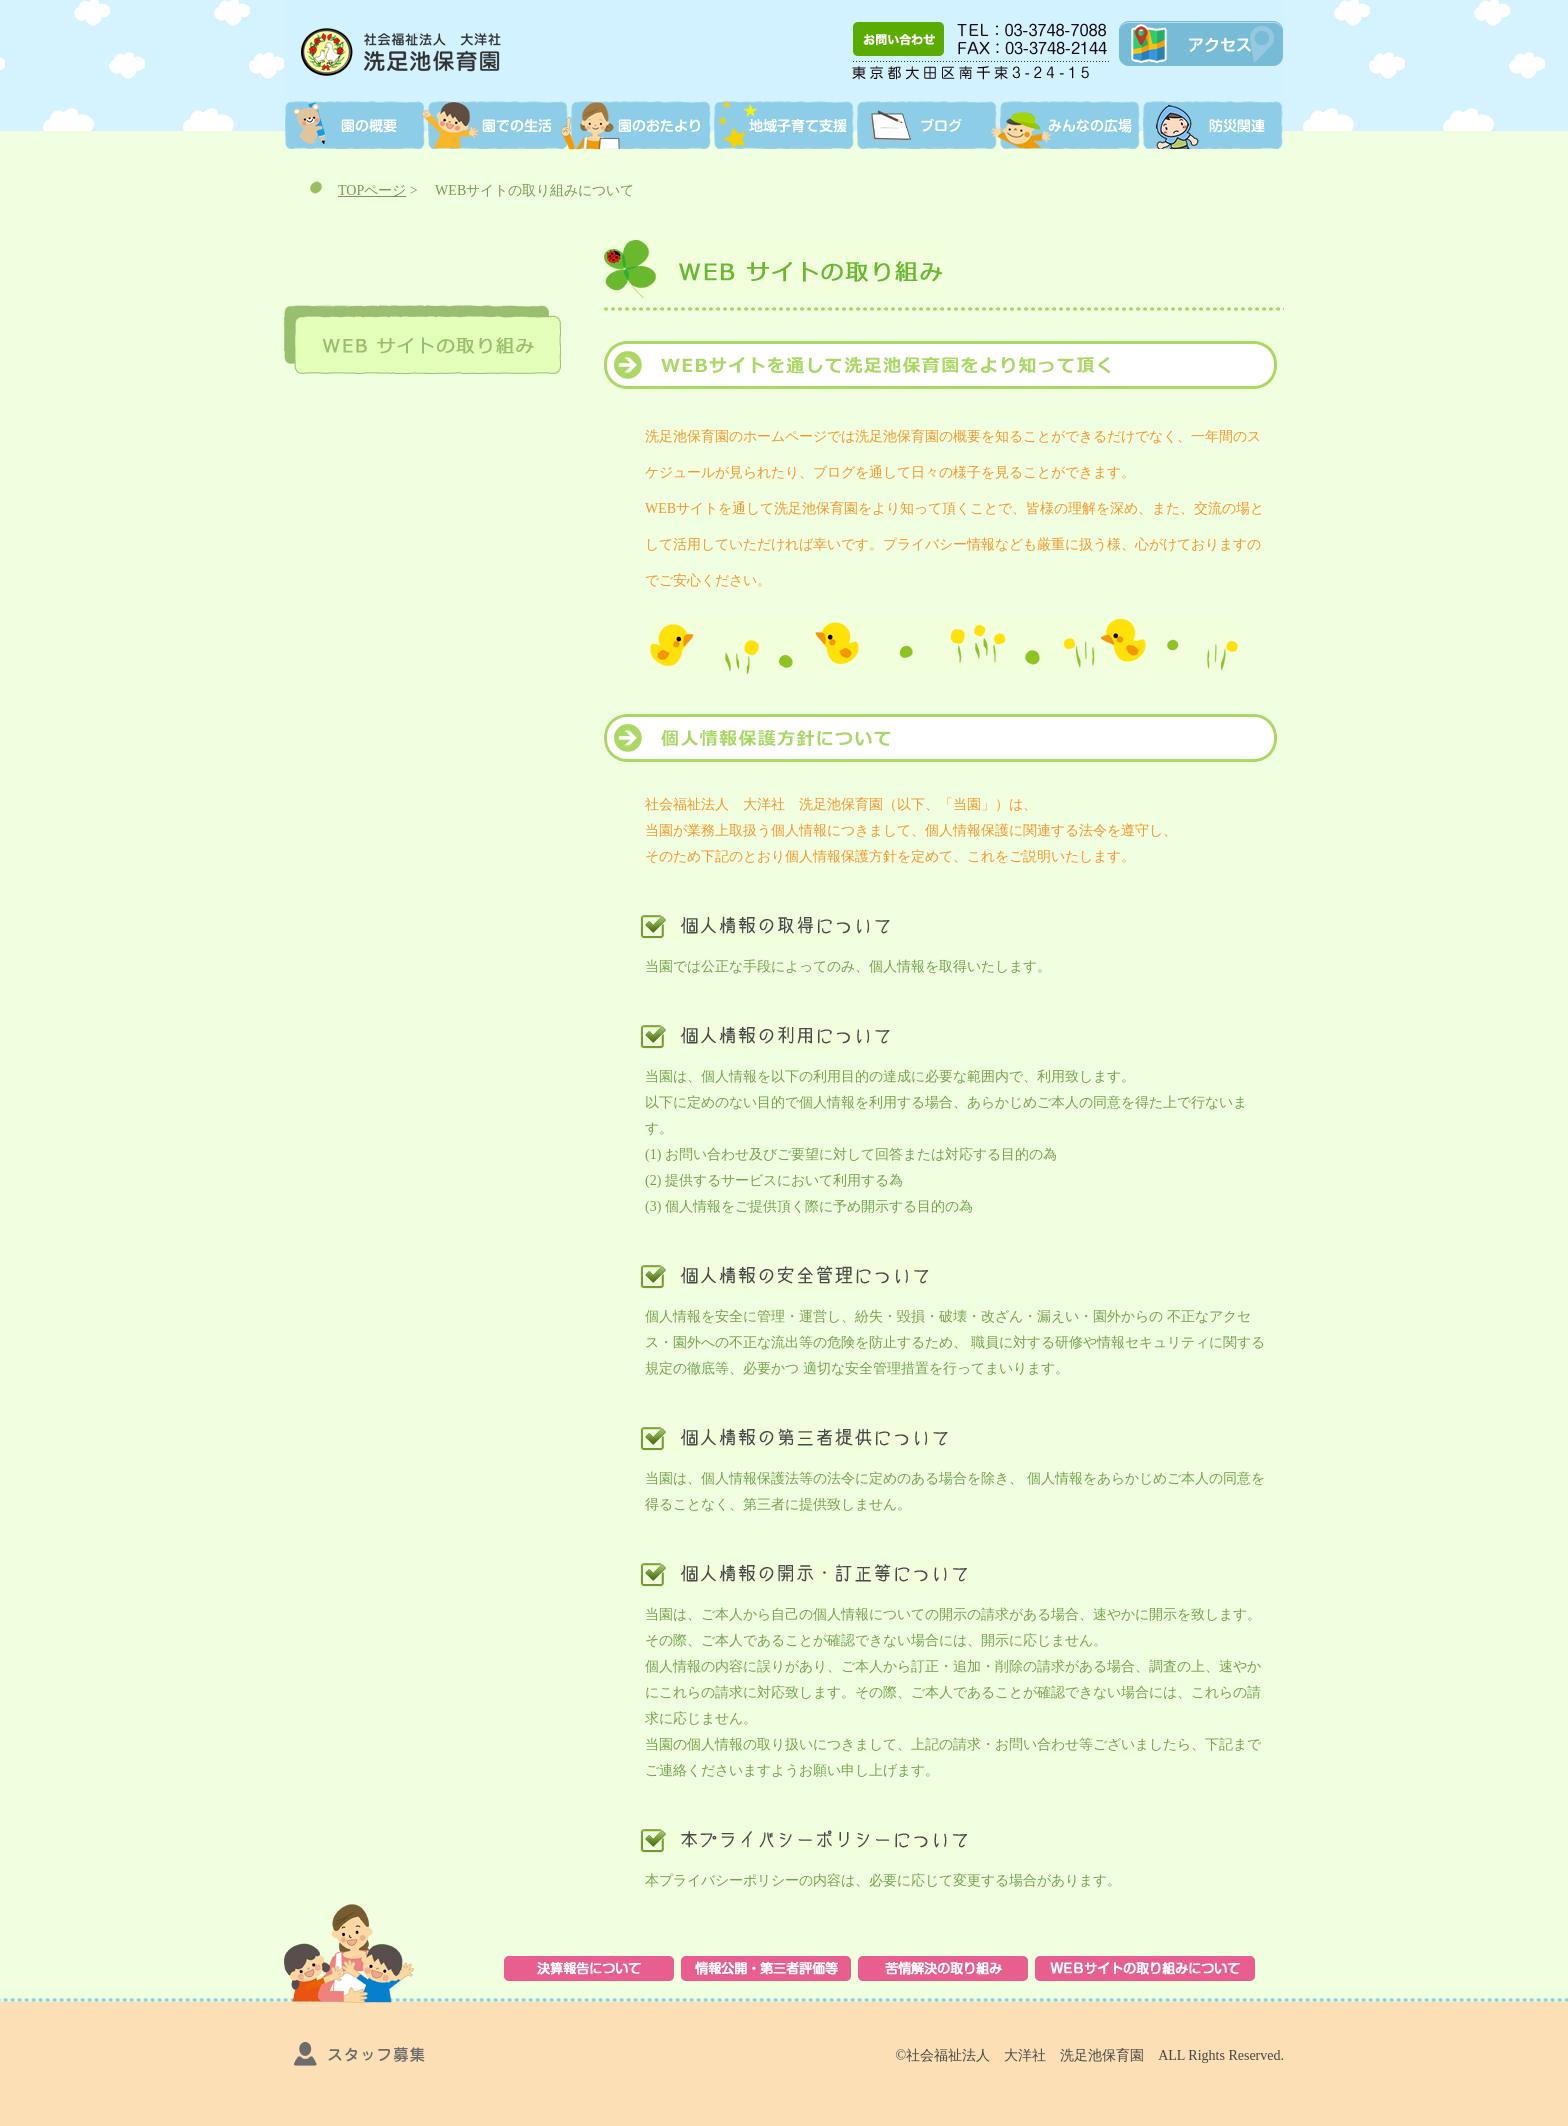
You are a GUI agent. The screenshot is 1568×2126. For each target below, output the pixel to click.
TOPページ (372, 190)
